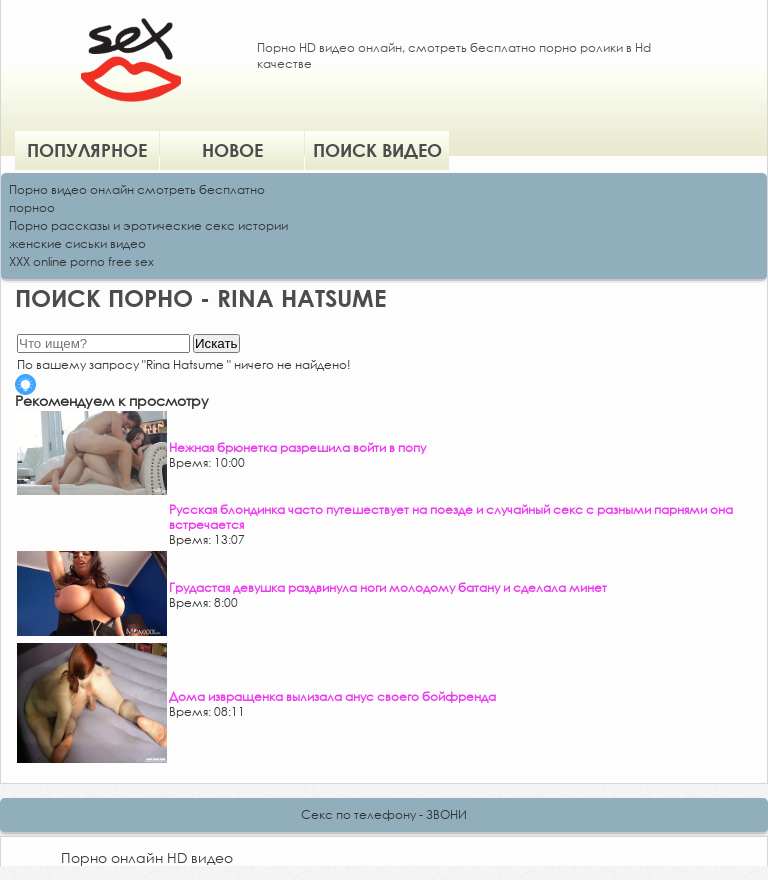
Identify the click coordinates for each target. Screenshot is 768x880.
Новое (232, 150)
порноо (32, 207)
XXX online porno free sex (81, 261)
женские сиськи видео (77, 243)
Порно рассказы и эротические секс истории (148, 225)
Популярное (87, 150)
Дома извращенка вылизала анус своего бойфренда (332, 696)
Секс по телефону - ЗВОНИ (384, 814)
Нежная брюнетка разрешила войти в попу (297, 447)
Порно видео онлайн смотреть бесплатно (137, 189)
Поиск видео (377, 150)
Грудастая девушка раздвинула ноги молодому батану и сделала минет (388, 587)
